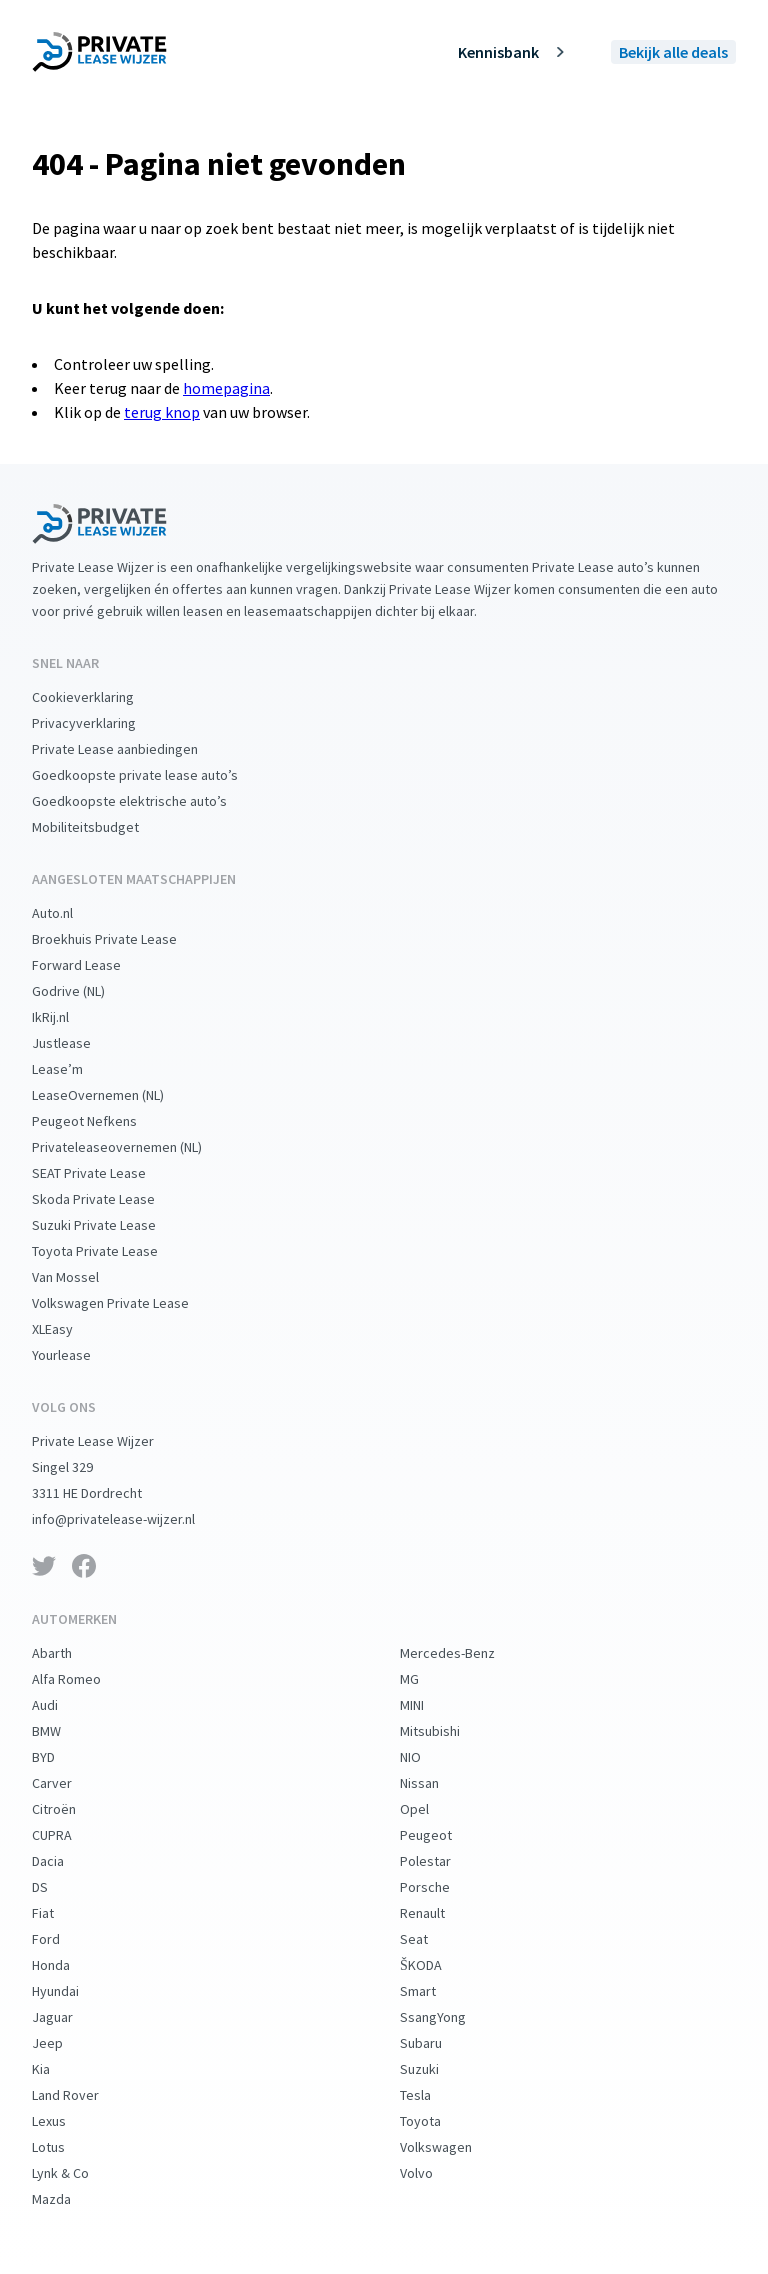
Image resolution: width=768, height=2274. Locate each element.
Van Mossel (81, 1277)
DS (56, 1887)
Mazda (67, 2199)
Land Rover (81, 2095)
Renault (438, 1913)
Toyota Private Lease (111, 1251)
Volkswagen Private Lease (126, 1303)
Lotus (64, 2147)
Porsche (441, 1887)
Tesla (431, 2095)
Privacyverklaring (100, 723)
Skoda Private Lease (109, 1199)
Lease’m (73, 1069)
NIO (426, 1757)
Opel (430, 1809)
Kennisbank (514, 52)
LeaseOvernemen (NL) (114, 1095)
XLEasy (68, 1329)
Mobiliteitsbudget (101, 827)
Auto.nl (68, 913)
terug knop (162, 412)
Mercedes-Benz (463, 1653)
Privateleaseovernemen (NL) (133, 1147)
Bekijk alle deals (673, 52)
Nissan (435, 1783)
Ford (62, 1939)
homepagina (226, 388)
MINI (428, 1705)
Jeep (63, 2043)
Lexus (65, 2121)
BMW (62, 1731)
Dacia (64, 1861)
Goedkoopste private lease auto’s (151, 775)
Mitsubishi (446, 1731)
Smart (434, 1991)
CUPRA (68, 1835)
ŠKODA (437, 1965)
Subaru (437, 2043)
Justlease (77, 1043)
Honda (67, 1965)
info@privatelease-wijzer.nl (129, 1519)
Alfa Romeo (82, 1679)
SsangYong (449, 2017)
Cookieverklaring (99, 697)
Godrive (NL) (84, 991)
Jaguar (68, 2017)
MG (425, 1679)
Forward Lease (92, 965)
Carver (68, 1783)
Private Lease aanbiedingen (131, 749)
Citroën (70, 1809)
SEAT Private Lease (105, 1173)
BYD (59, 1757)
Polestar (441, 1861)
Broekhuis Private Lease (120, 939)
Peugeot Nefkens (100, 1121)
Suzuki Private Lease (110, 1225)
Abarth (68, 1653)
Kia (57, 2069)
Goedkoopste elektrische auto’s (145, 801)
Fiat (59, 1913)
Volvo (432, 2173)
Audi (61, 1705)
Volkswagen (452, 2147)
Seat (430, 1939)
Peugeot (442, 1835)
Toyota (436, 2121)
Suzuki (435, 2069)
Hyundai (71, 1991)
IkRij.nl (66, 1017)
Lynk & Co (76, 2173)
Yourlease (77, 1355)
